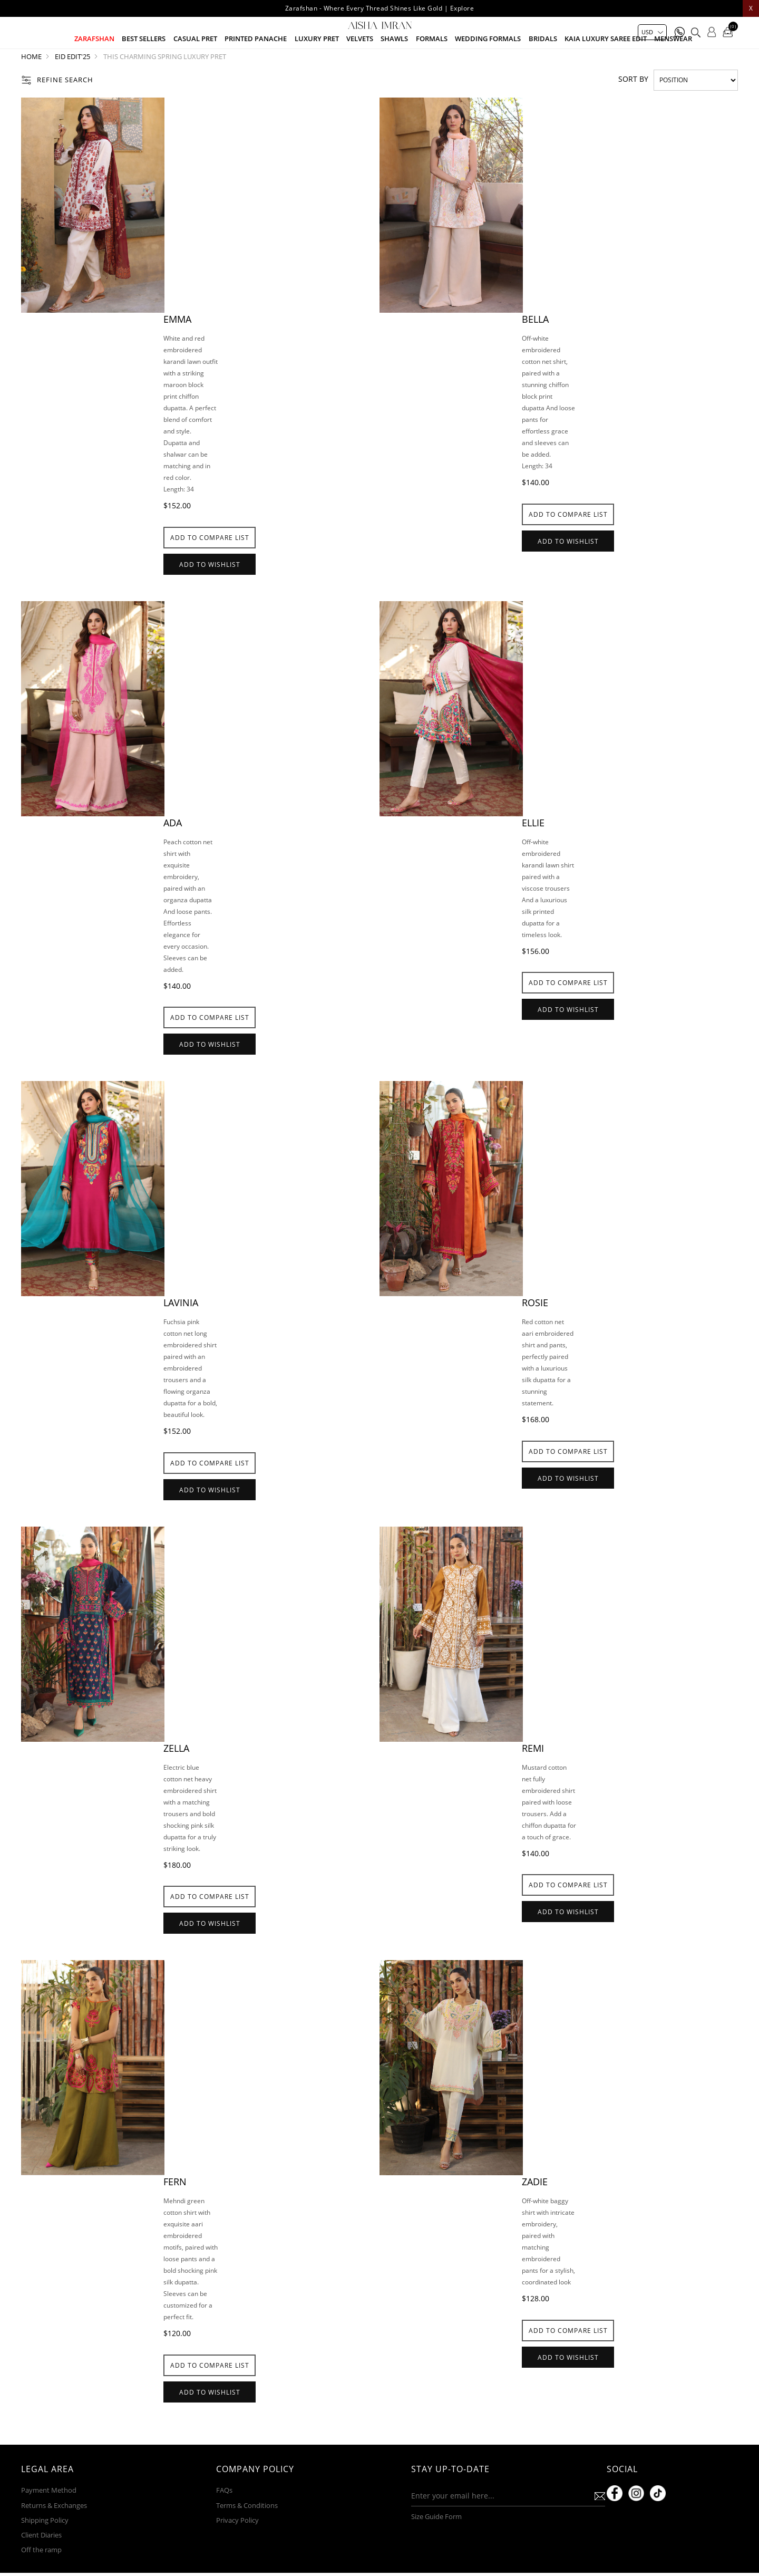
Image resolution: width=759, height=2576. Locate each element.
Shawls (394, 64)
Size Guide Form (436, 2552)
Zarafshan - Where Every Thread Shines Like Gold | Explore (379, 8)
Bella (535, 349)
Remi (533, 1778)
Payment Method (48, 2526)
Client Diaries (41, 2570)
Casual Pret (195, 64)
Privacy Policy (237, 2555)
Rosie (535, 1333)
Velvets (359, 64)
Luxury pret (317, 64)
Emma (177, 349)
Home (31, 87)
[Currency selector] (652, 32)
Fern (175, 2212)
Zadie (535, 2212)
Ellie (533, 852)
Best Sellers (144, 64)
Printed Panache (256, 64)
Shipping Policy (45, 2555)
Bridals (543, 64)
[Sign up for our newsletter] (490, 2531)
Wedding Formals (488, 64)
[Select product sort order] (696, 110)
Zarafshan (94, 64)
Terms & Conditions (247, 2540)
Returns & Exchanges (54, 2540)
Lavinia (180, 1333)
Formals (431, 64)
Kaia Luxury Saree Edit (606, 64)
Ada (172, 852)
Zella (176, 1778)
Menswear (673, 64)
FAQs (224, 2526)
